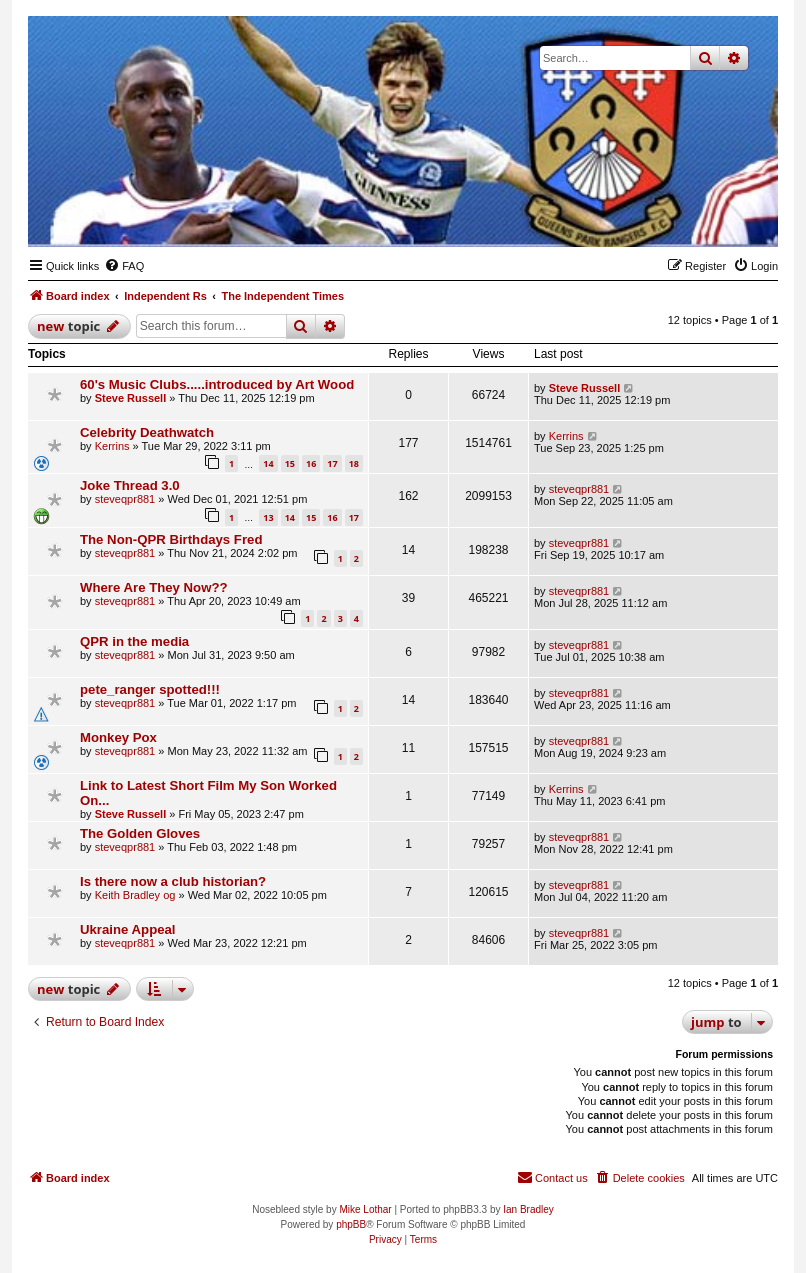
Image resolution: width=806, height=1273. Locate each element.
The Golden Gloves (140, 833)
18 (354, 463)
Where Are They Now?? (154, 587)
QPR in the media (134, 641)
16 (311, 463)
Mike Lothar (365, 1209)
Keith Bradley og (135, 895)
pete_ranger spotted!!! (150, 689)
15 (290, 463)
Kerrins (112, 446)
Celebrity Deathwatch (147, 432)
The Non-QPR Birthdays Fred (171, 539)
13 (268, 517)
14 (268, 463)
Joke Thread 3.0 (130, 485)
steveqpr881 (125, 499)
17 (332, 463)
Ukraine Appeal (128, 929)
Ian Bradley (528, 1209)
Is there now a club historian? (173, 881)
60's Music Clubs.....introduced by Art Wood (217, 384)
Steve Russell (131, 398)
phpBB (351, 1224)
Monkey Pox (118, 737)
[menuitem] (124, 266)
